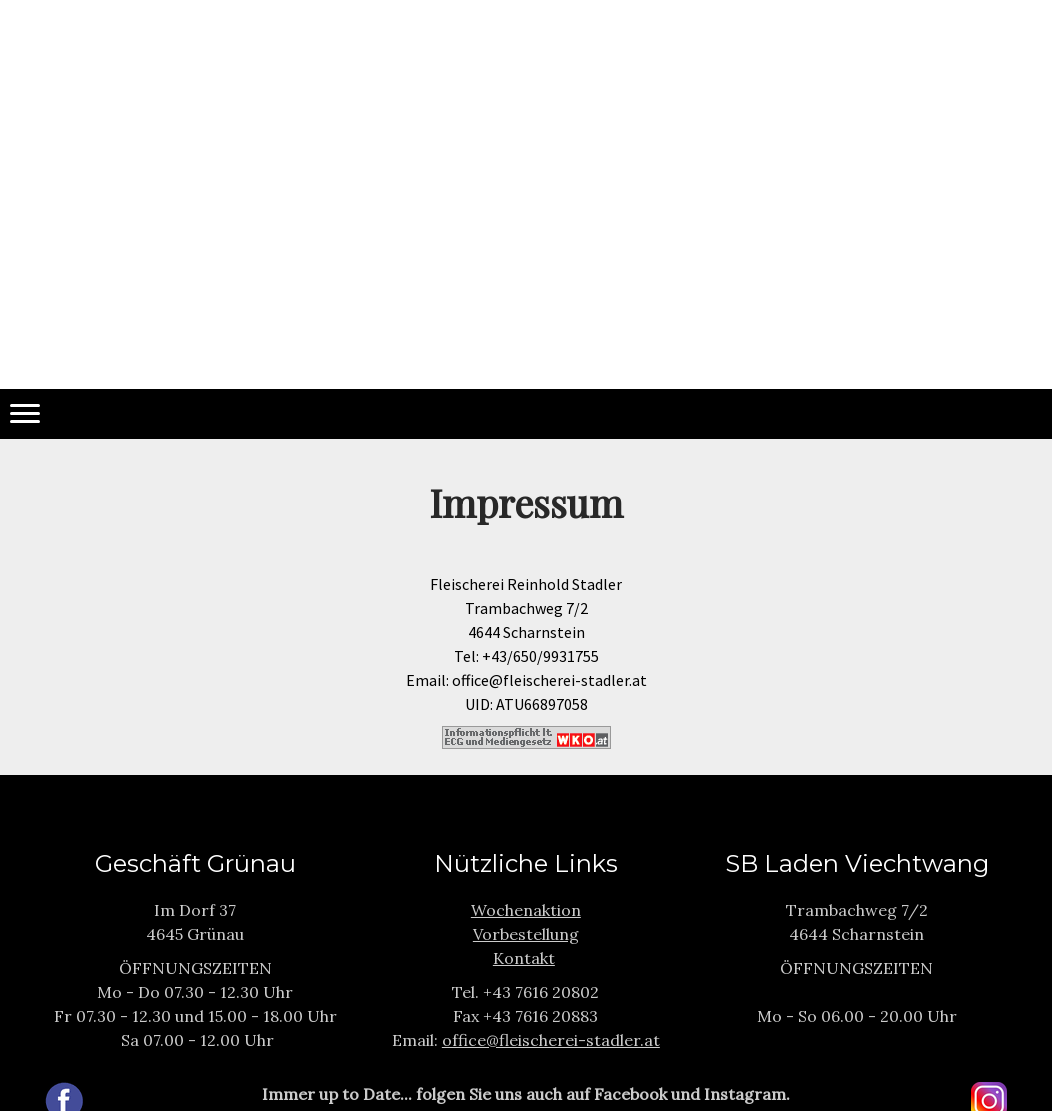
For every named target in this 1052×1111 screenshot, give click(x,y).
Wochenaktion (526, 910)
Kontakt (524, 958)
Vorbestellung (526, 934)
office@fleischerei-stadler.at (551, 1040)
